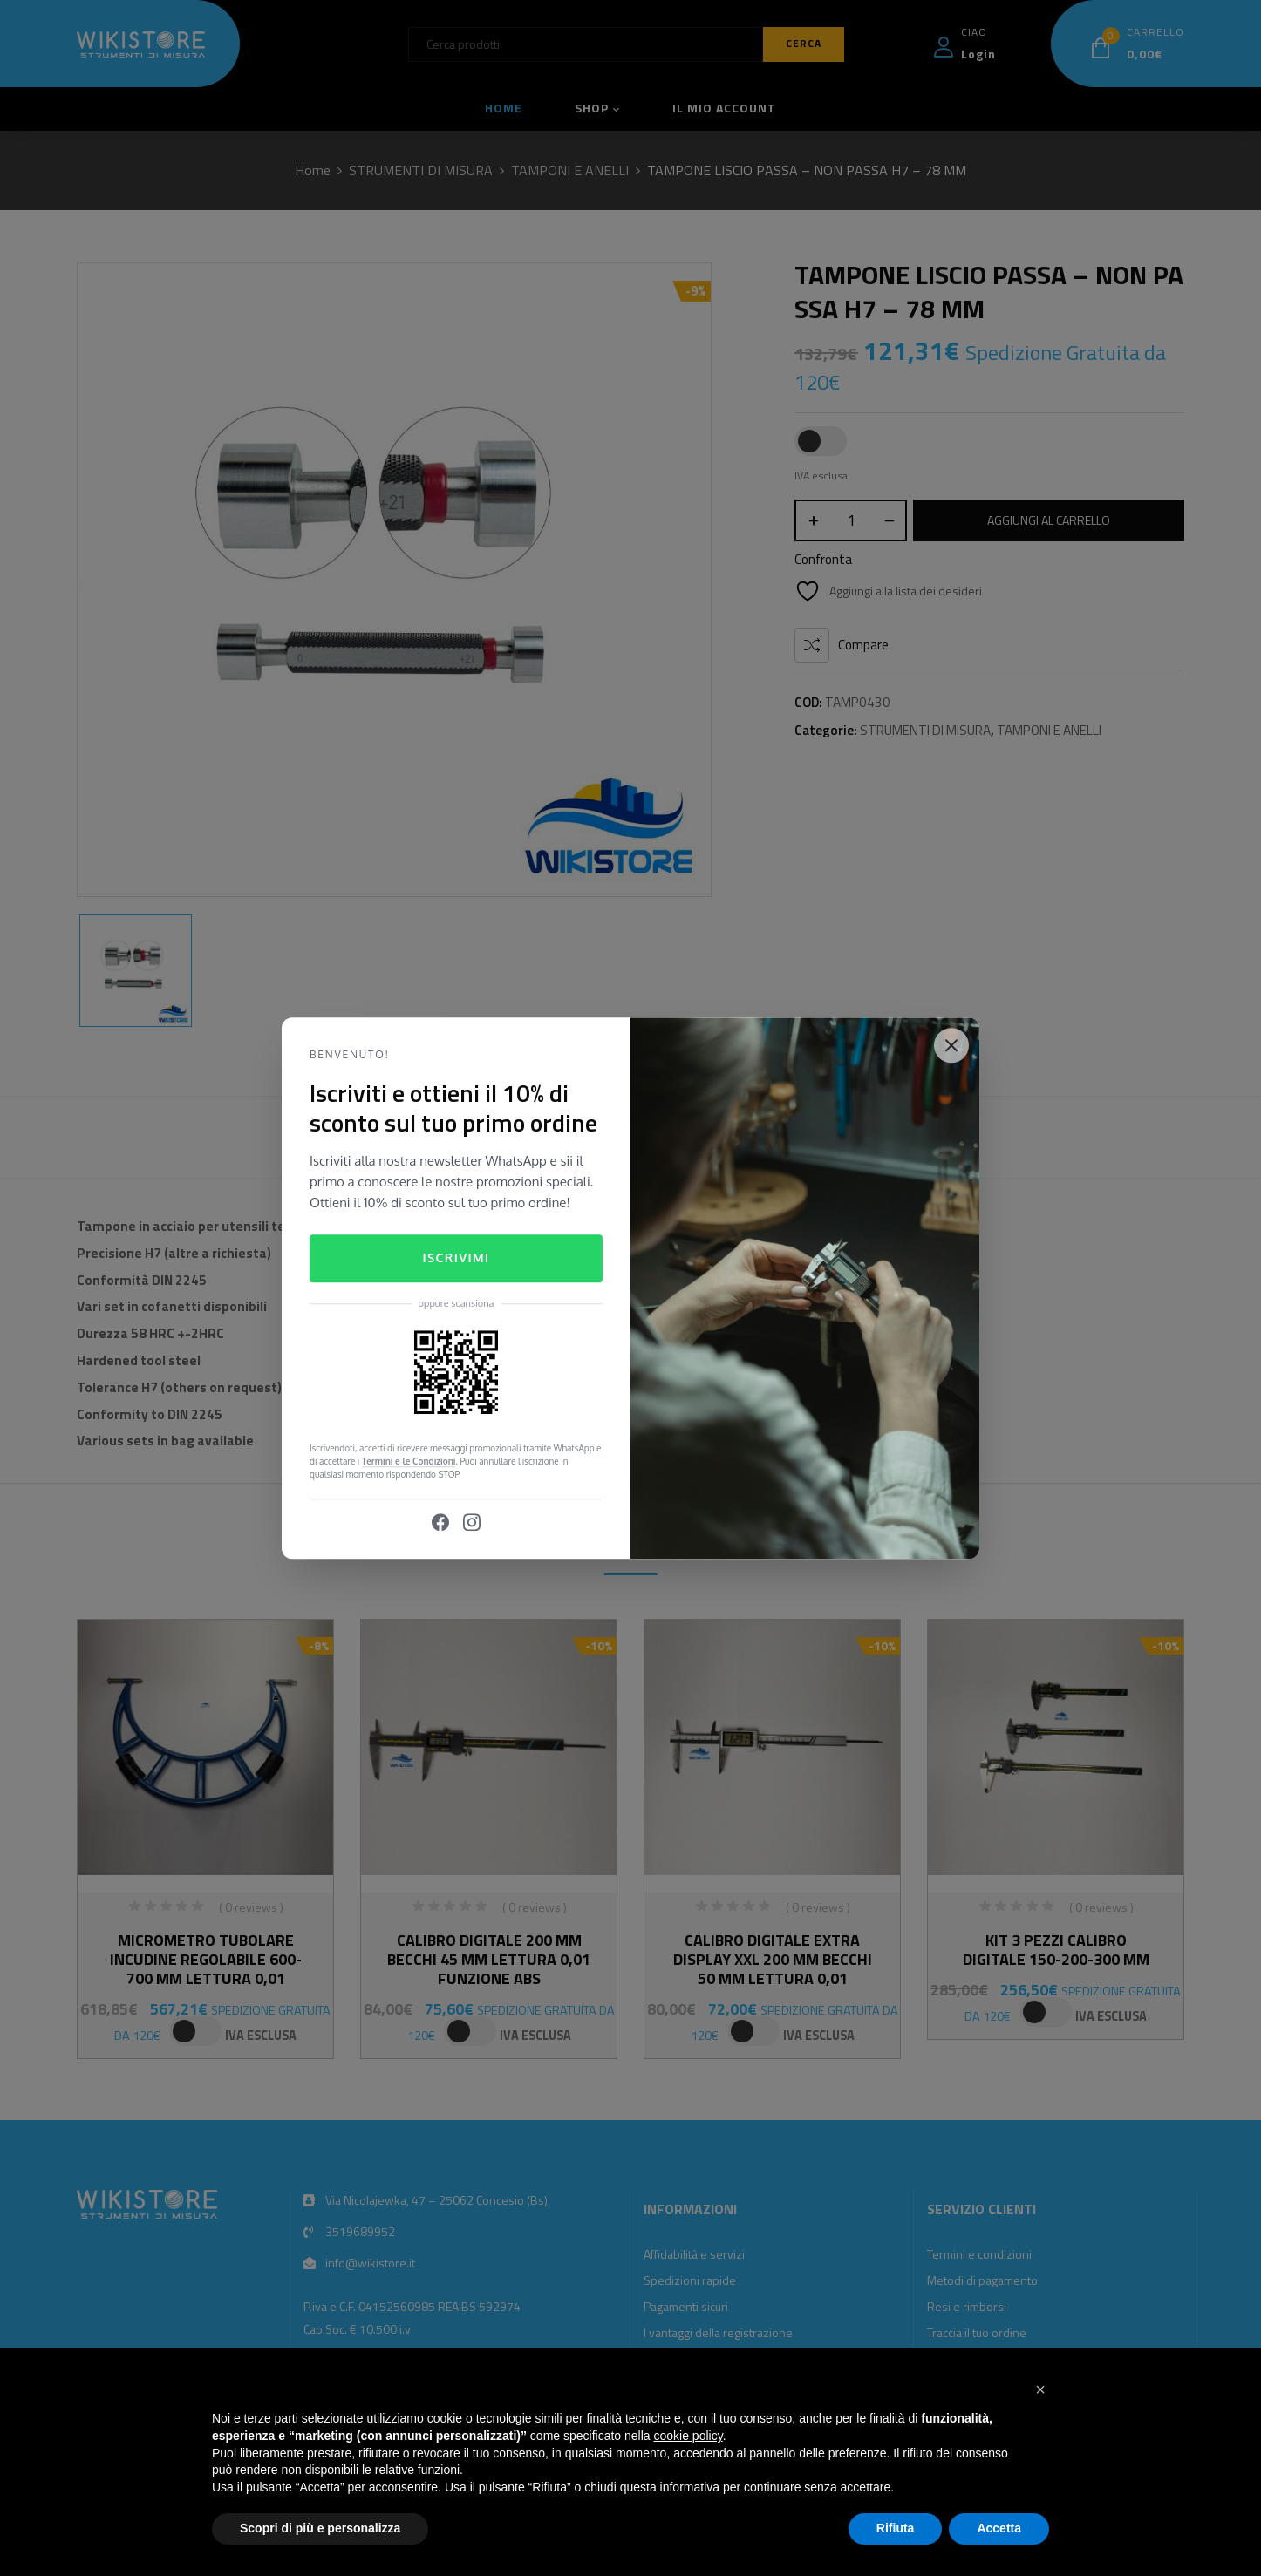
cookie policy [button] (688, 2436)
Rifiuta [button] (895, 2528)
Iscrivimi (455, 1258)
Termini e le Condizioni (409, 1461)
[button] (1040, 2389)
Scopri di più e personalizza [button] (320, 2528)
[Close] (951, 1045)
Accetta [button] (999, 2528)
